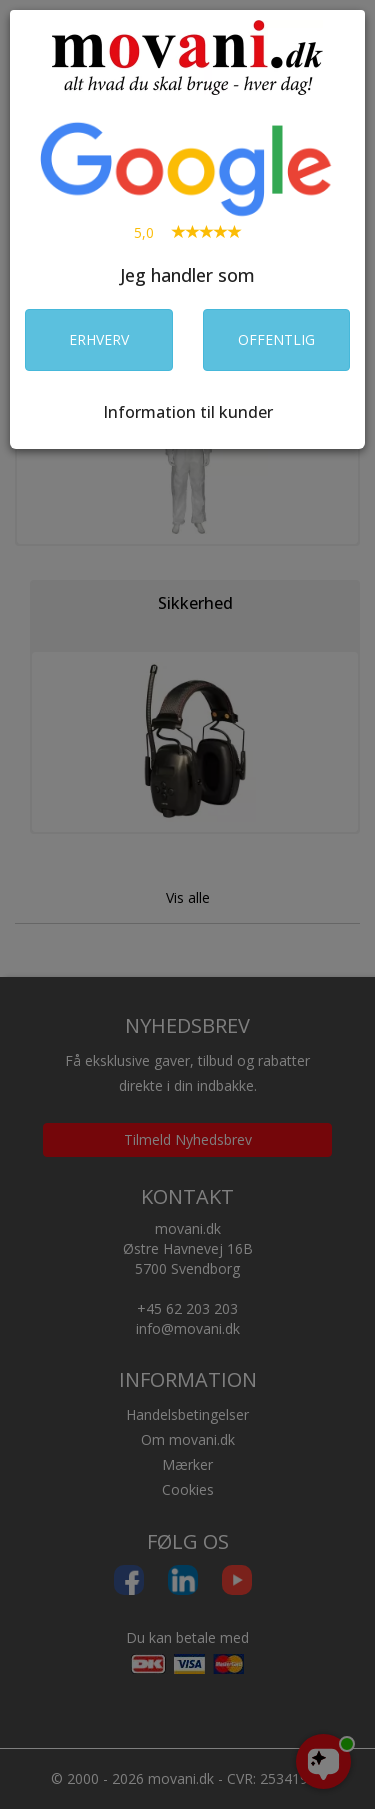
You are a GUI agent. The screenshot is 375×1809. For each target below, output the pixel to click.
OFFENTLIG (276, 339)
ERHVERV (99, 339)
